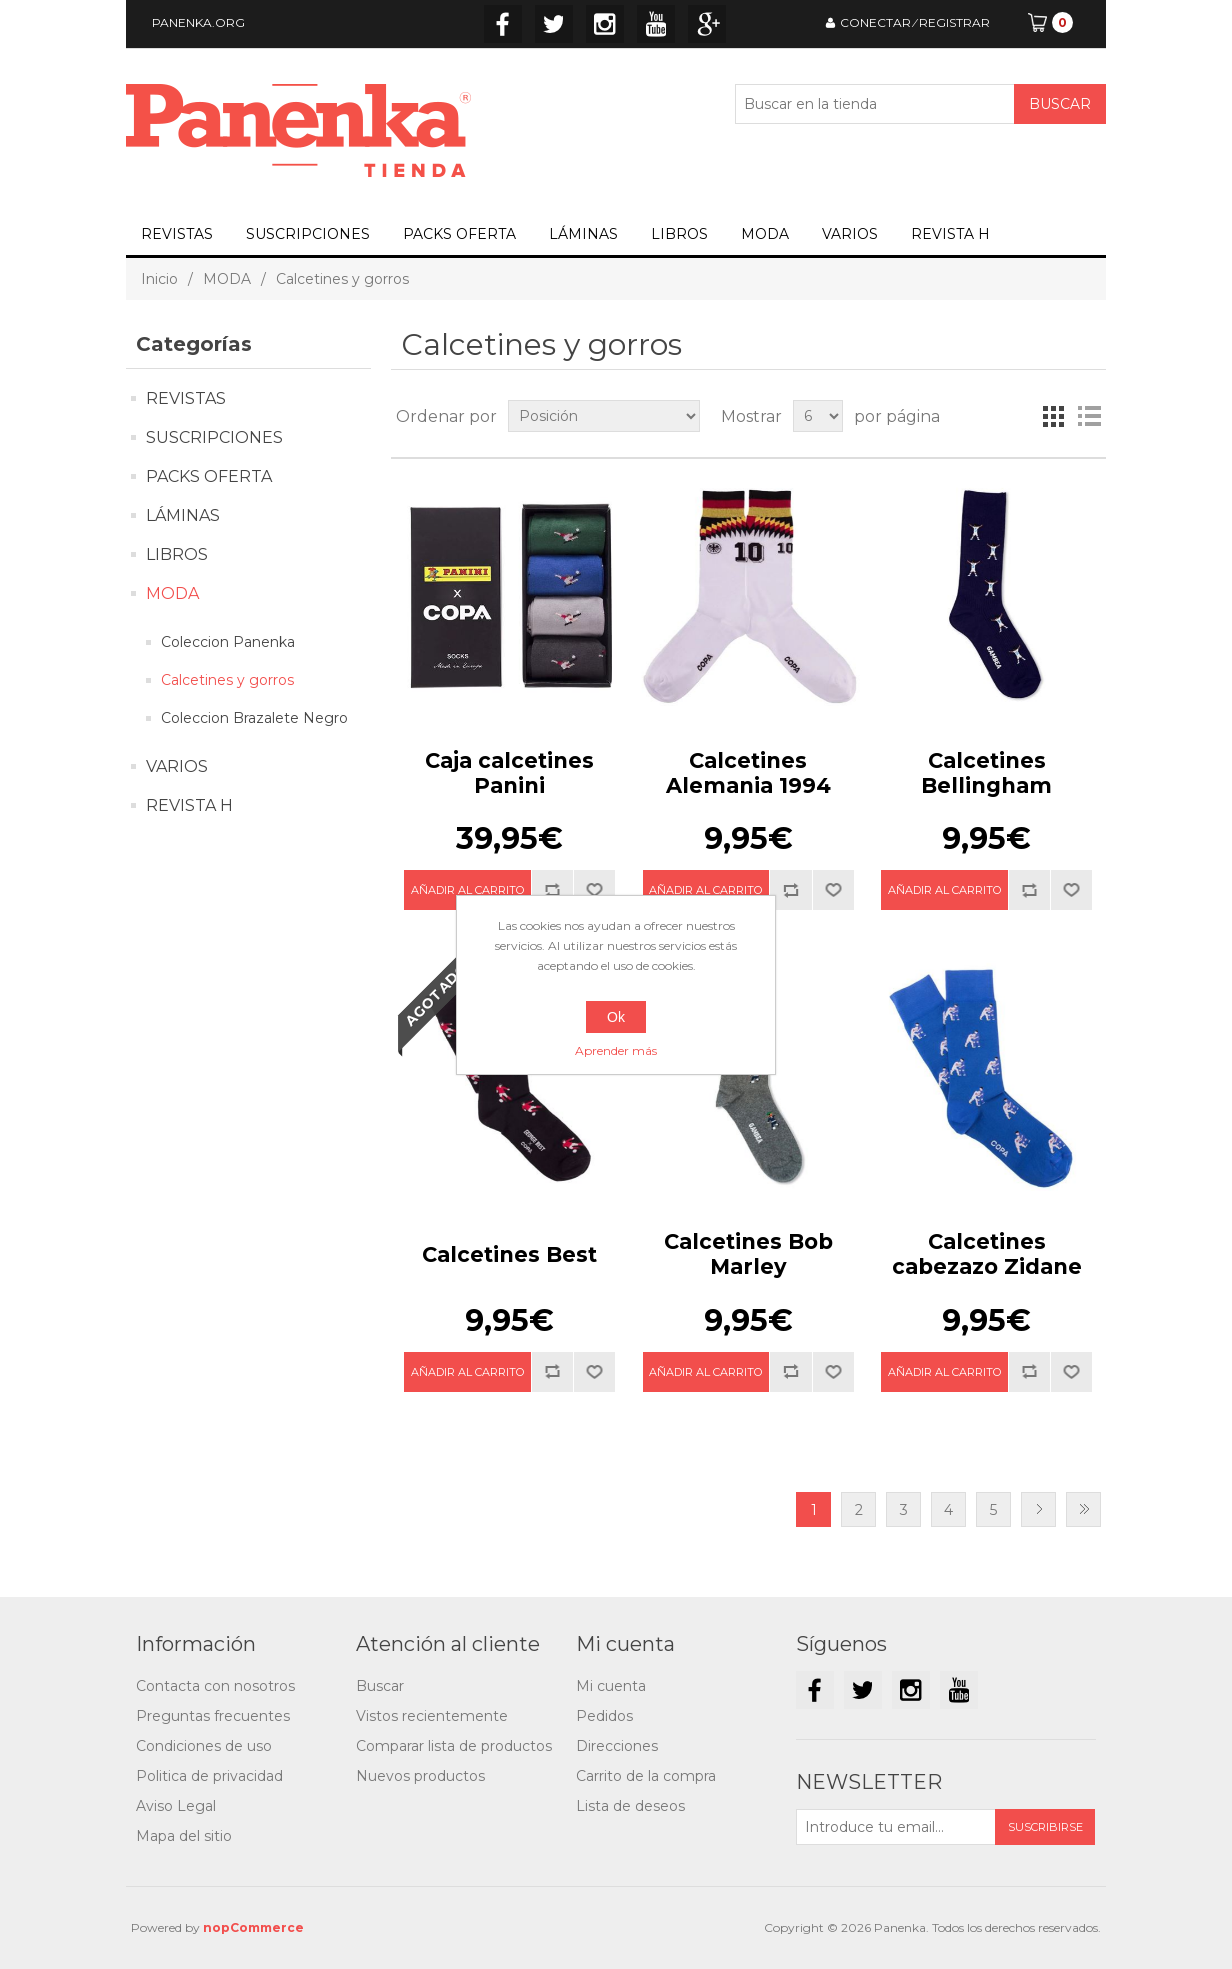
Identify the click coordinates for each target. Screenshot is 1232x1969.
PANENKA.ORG (198, 22)
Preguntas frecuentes (213, 1716)
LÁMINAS (583, 234)
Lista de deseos (630, 1806)
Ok (616, 1017)
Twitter (554, 24)
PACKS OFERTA (459, 234)
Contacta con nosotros (215, 1686)
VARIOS (850, 234)
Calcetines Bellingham (986, 773)
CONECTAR (875, 22)
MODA (765, 234)
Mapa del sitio (184, 1836)
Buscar (380, 1686)
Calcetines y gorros (227, 680)
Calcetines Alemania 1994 (748, 773)
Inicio (159, 279)
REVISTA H (950, 234)
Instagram (605, 24)
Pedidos (604, 1716)
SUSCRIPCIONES (308, 234)
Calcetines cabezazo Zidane (987, 1254)
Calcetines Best (509, 1254)
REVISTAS (177, 234)
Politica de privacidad (209, 1776)
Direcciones (617, 1746)
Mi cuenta (611, 1686)
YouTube (656, 24)
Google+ (707, 24)
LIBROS (679, 234)
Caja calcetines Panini (509, 773)
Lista (1089, 416)
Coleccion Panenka (228, 642)
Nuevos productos (420, 1776)
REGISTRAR (954, 22)
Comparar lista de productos (454, 1746)
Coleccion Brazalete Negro (254, 718)
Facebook (503, 24)
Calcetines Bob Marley (748, 1254)
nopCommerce (253, 1927)
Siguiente (1038, 1509)
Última (1083, 1509)
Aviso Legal (176, 1806)
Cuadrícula (1053, 416)
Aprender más (616, 1050)
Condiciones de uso (204, 1746)
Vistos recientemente (432, 1716)
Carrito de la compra (646, 1776)
